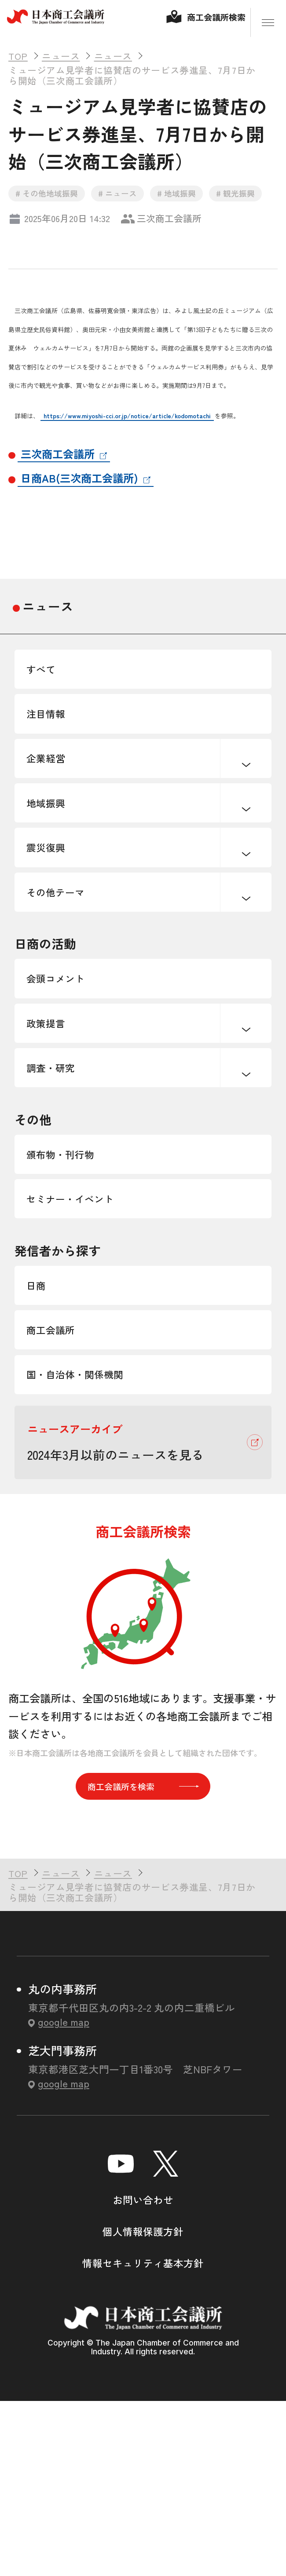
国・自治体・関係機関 (91, 1534)
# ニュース (123, 203)
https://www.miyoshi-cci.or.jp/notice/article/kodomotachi (127, 426)
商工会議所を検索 (143, 1959)
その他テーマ (67, 963)
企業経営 (54, 796)
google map (63, 2198)
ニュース (47, 616)
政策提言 (54, 1116)
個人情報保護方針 (143, 2408)
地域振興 (54, 852)
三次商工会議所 (58, 464)
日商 (42, 1423)
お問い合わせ (143, 2376)
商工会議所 (61, 1478)
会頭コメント (67, 1061)
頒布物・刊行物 (73, 1269)
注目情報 (54, 740)
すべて (48, 685)
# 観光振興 (248, 203)
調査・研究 (61, 1172)
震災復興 (54, 907)
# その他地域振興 (49, 203)
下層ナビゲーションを (245, 796)
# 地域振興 (185, 203)
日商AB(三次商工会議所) (79, 488)
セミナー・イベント (85, 1325)
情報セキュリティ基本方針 (143, 2440)
